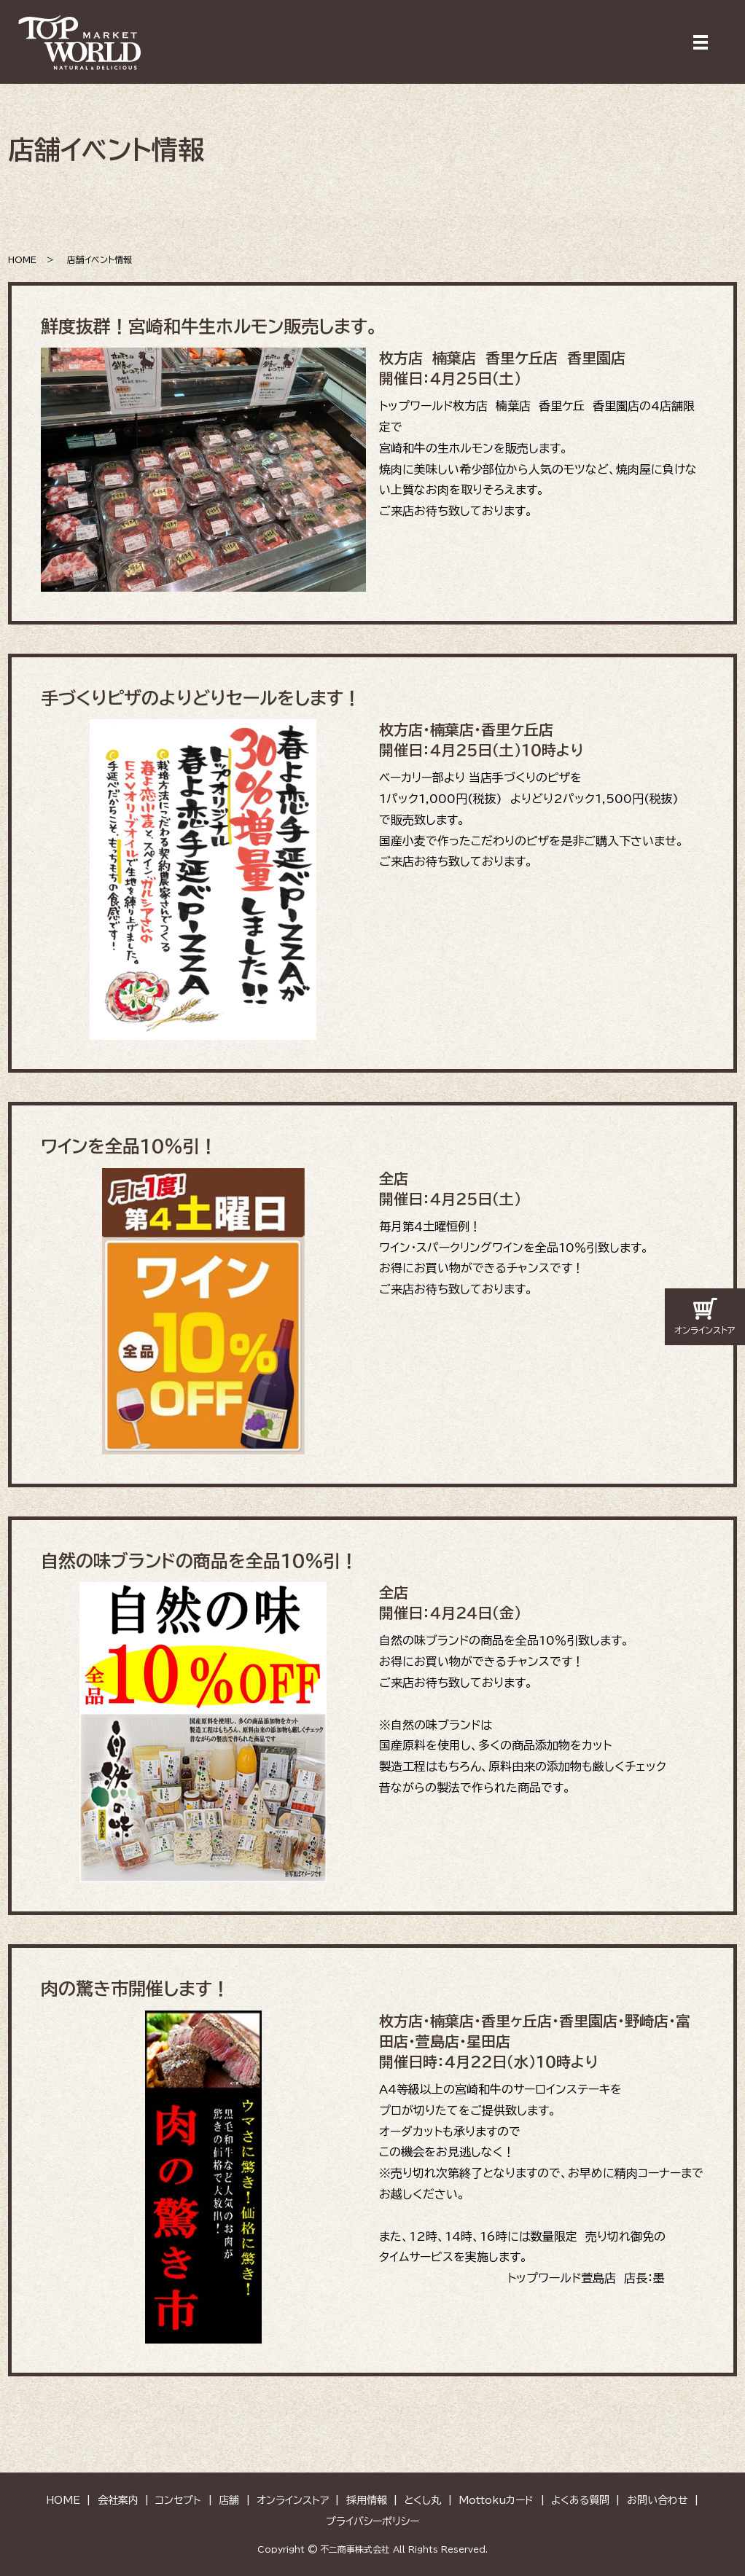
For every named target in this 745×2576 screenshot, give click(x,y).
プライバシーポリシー (372, 2521)
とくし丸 (422, 2500)
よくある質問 (580, 2500)
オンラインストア (293, 2500)
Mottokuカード (496, 2500)
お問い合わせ (657, 2500)
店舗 (229, 2500)
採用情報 (366, 2500)
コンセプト (178, 2500)
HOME (22, 259)
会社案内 (118, 2500)
